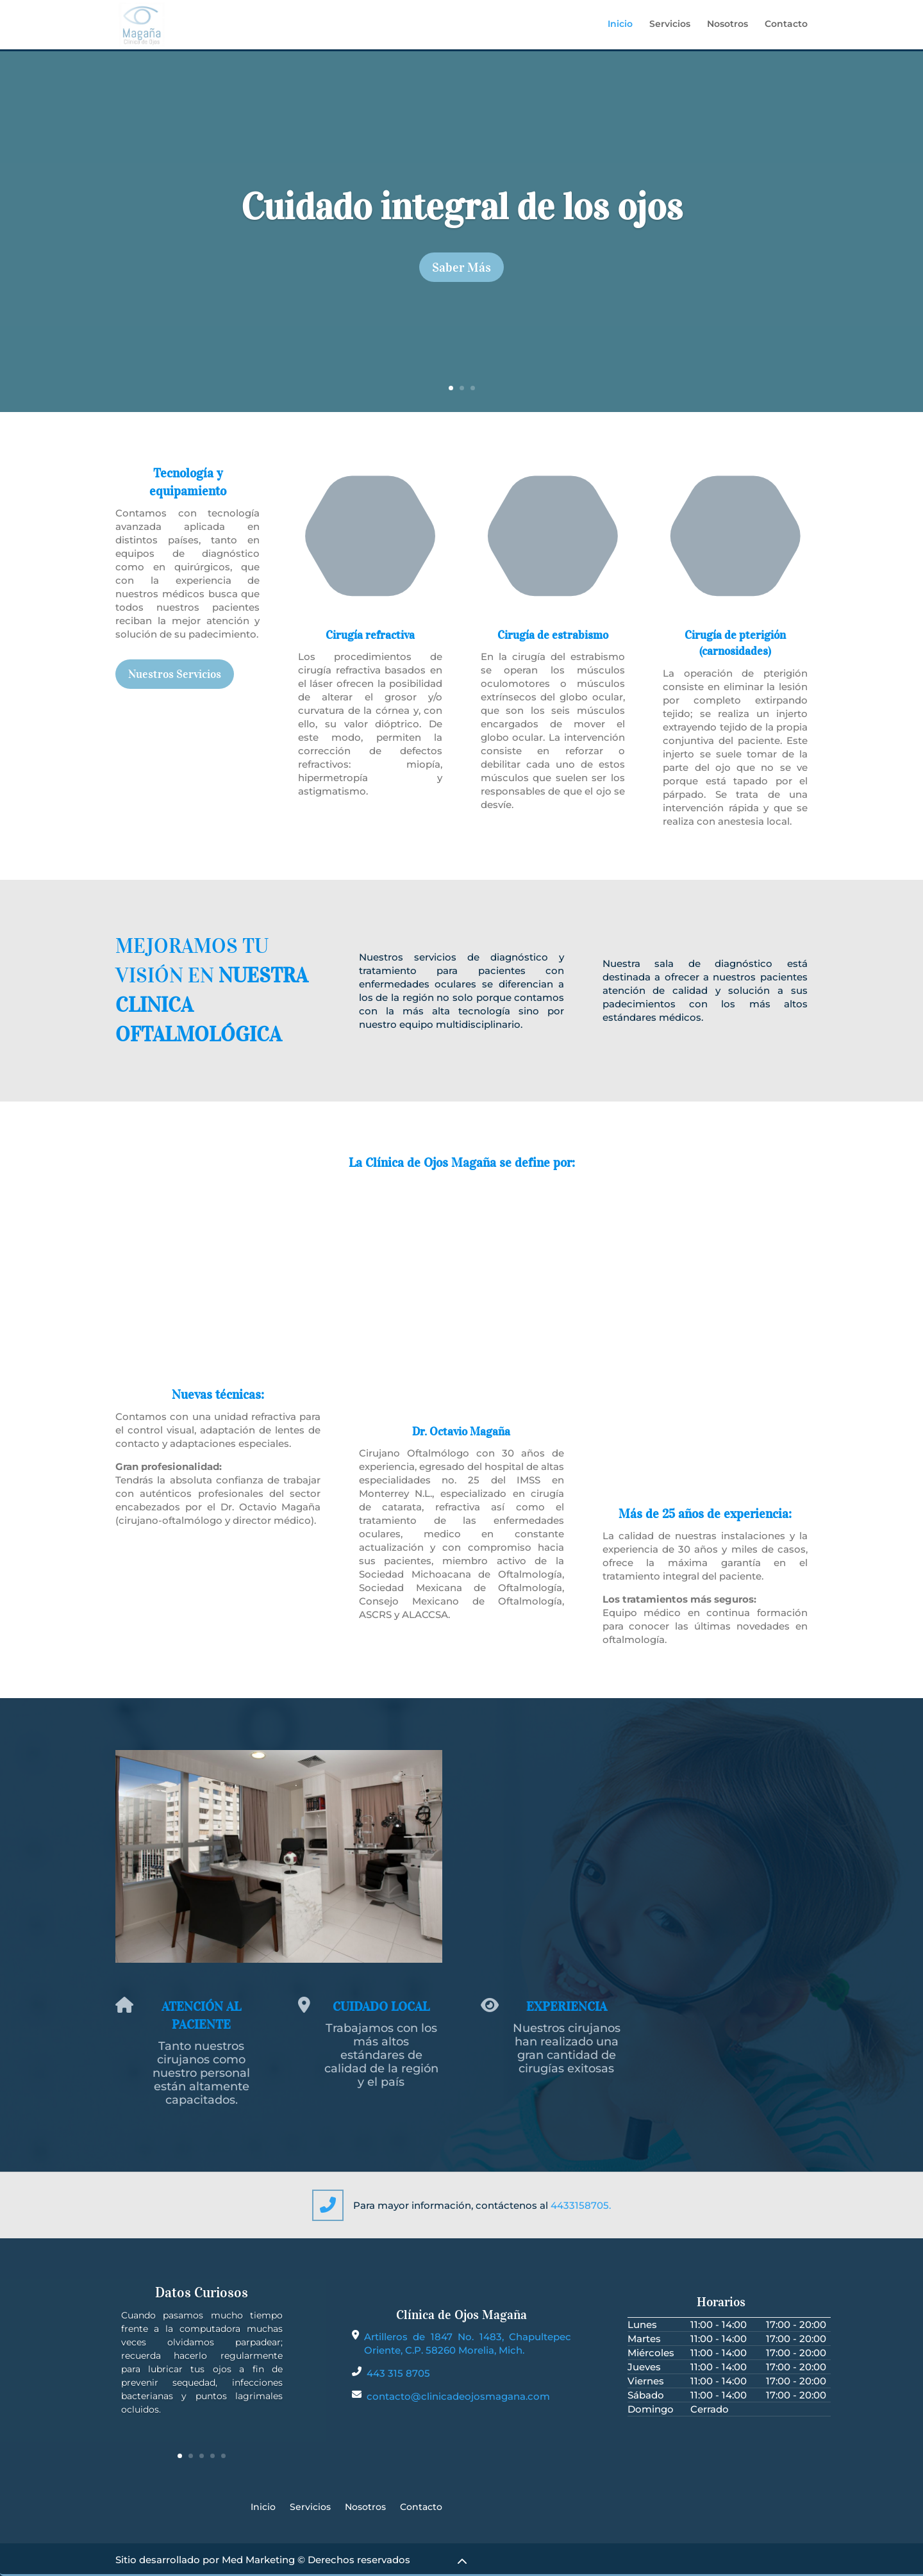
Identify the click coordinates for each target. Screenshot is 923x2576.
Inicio (620, 26)
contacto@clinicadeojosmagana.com (458, 2396)
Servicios (669, 26)
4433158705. (581, 2205)
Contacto (786, 26)
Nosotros (727, 26)
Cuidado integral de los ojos (462, 207)
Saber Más (461, 267)
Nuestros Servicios (174, 674)
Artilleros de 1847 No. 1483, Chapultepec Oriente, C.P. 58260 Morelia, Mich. (467, 2343)
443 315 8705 (398, 2373)
